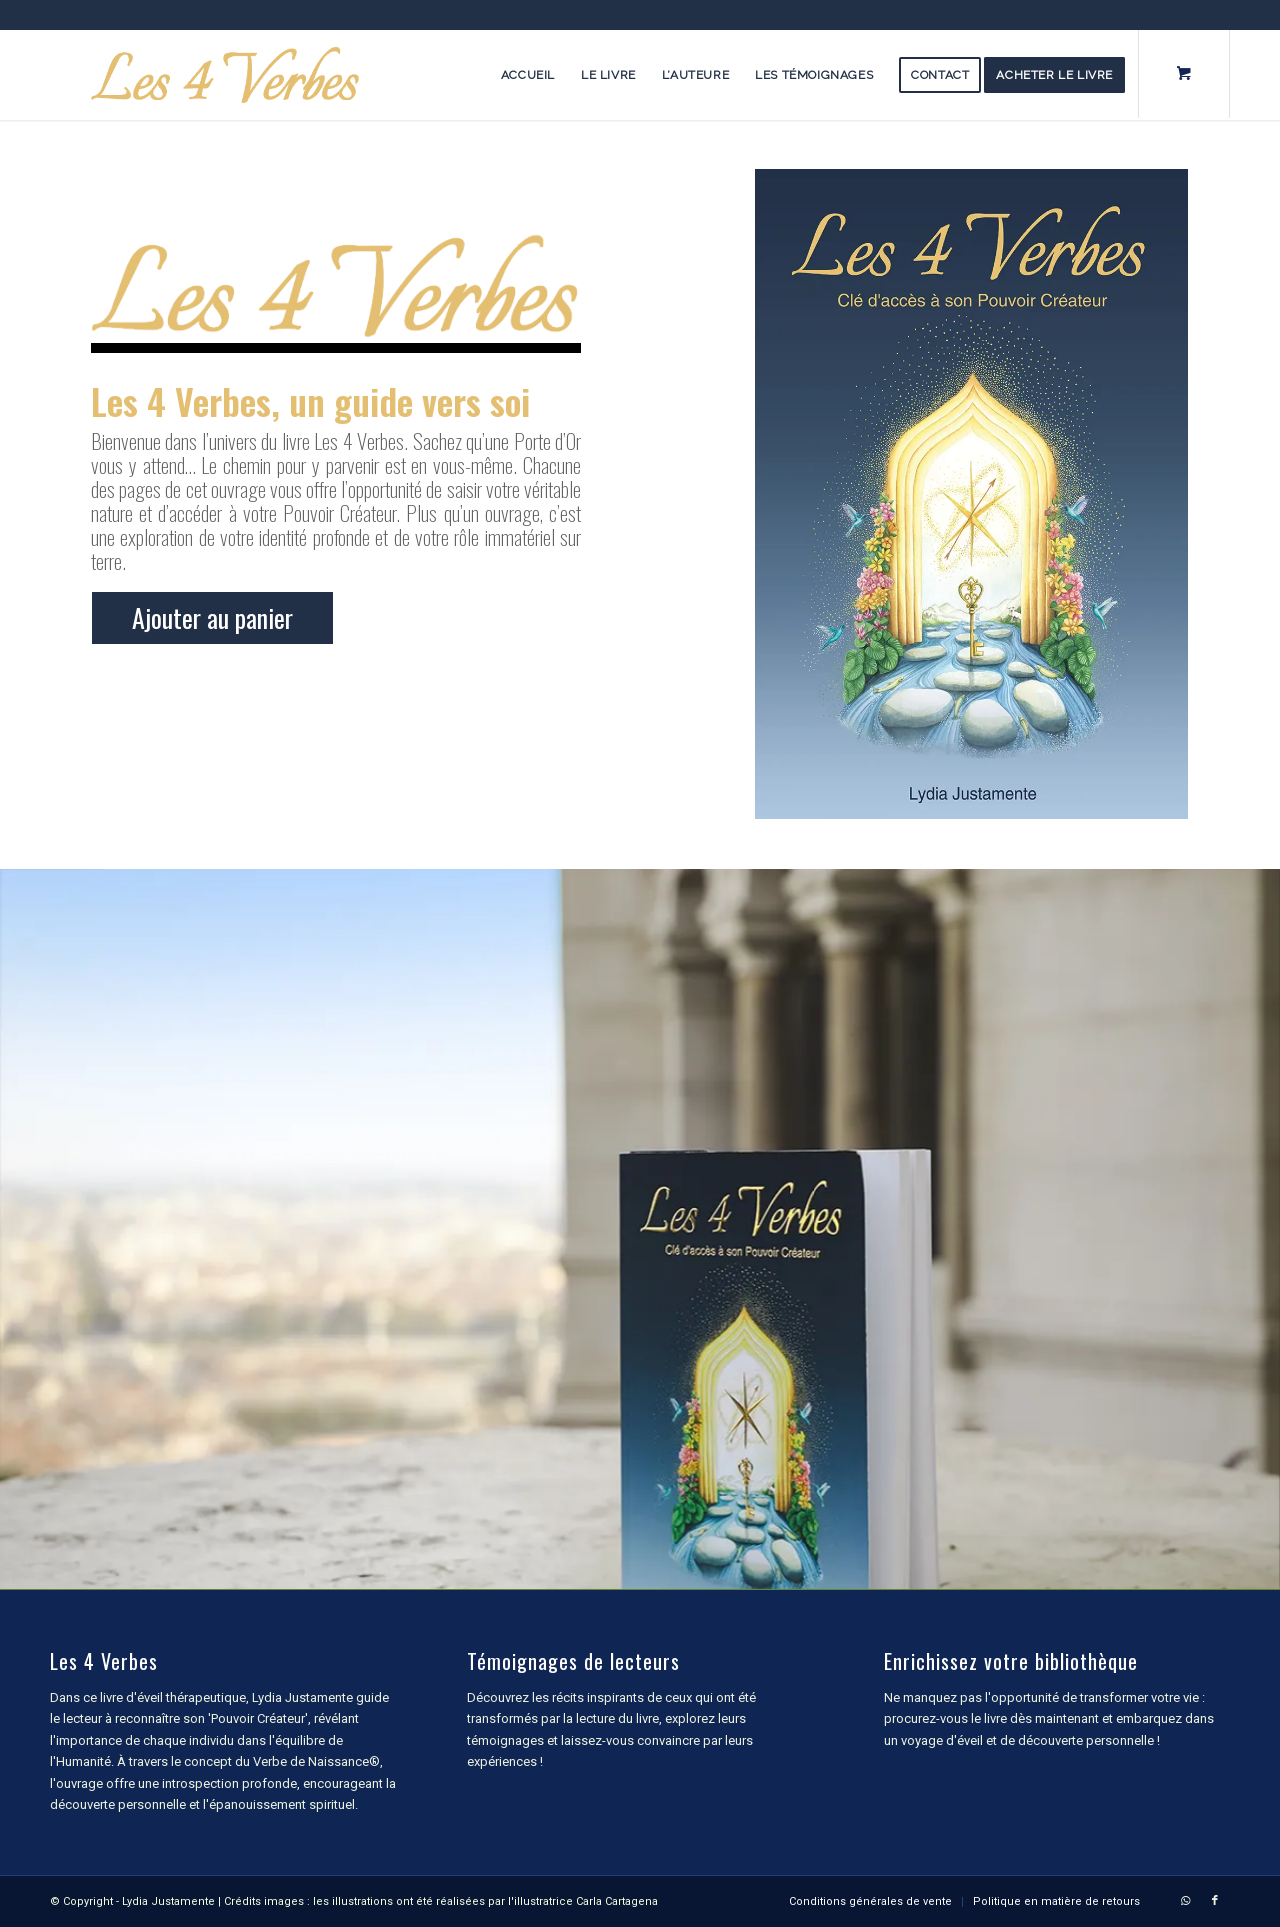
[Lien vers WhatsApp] (1185, 1901)
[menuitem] (528, 75)
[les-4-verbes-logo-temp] (225, 75)
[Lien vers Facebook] (1215, 1901)
